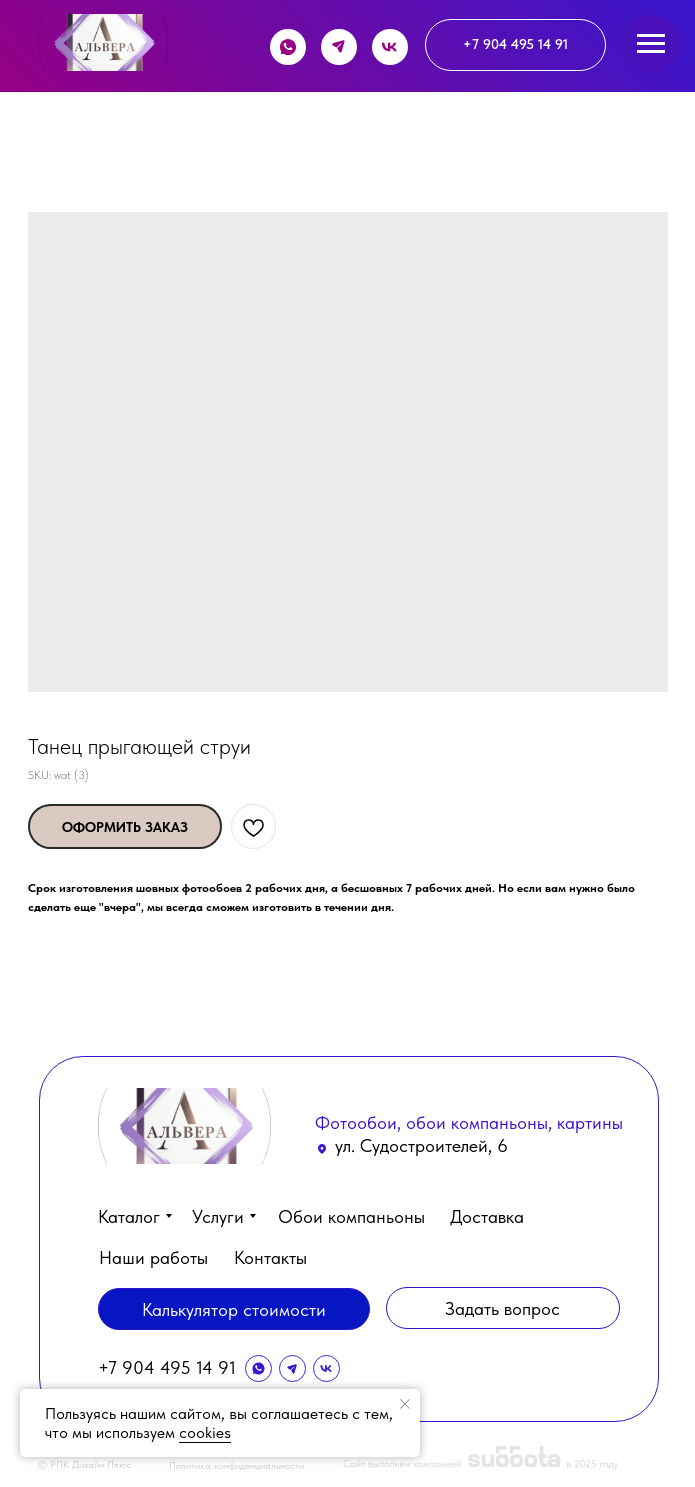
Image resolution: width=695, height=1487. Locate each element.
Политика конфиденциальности (236, 1465)
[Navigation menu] (651, 44)
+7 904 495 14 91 (167, 1367)
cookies (205, 1432)
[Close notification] (405, 1404)
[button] (503, 1308)
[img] (103, 42)
